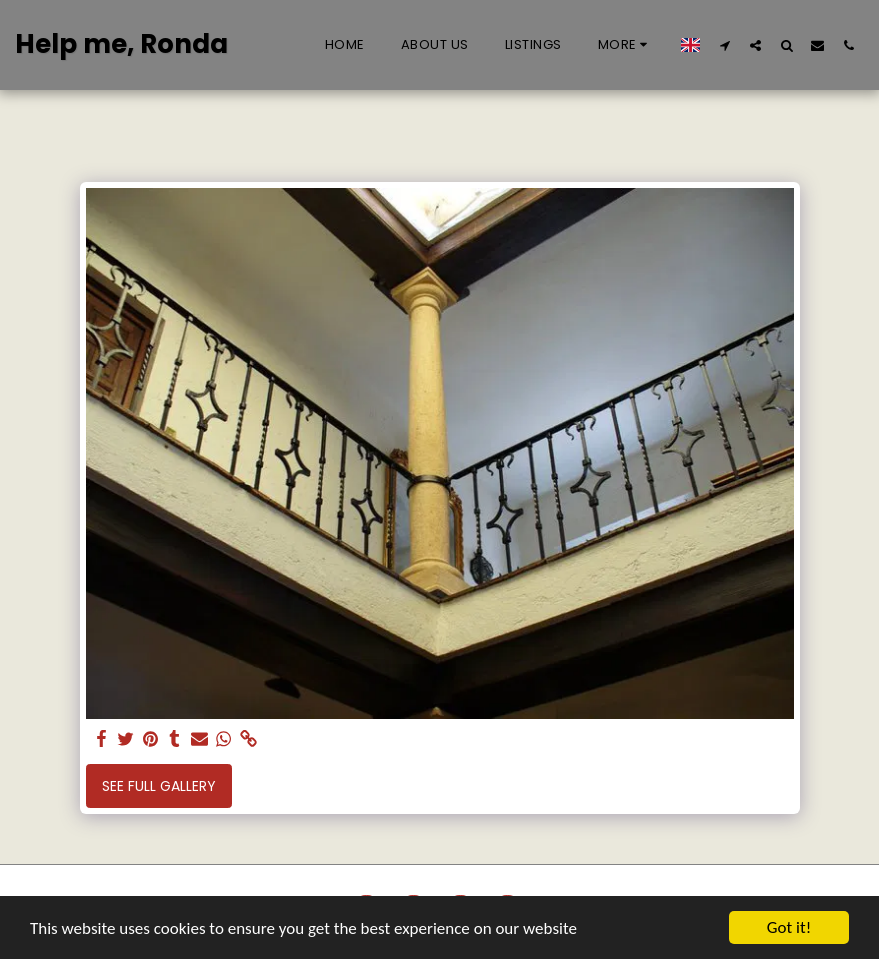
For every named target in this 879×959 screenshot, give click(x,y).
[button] (724, 45)
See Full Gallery (159, 786)
